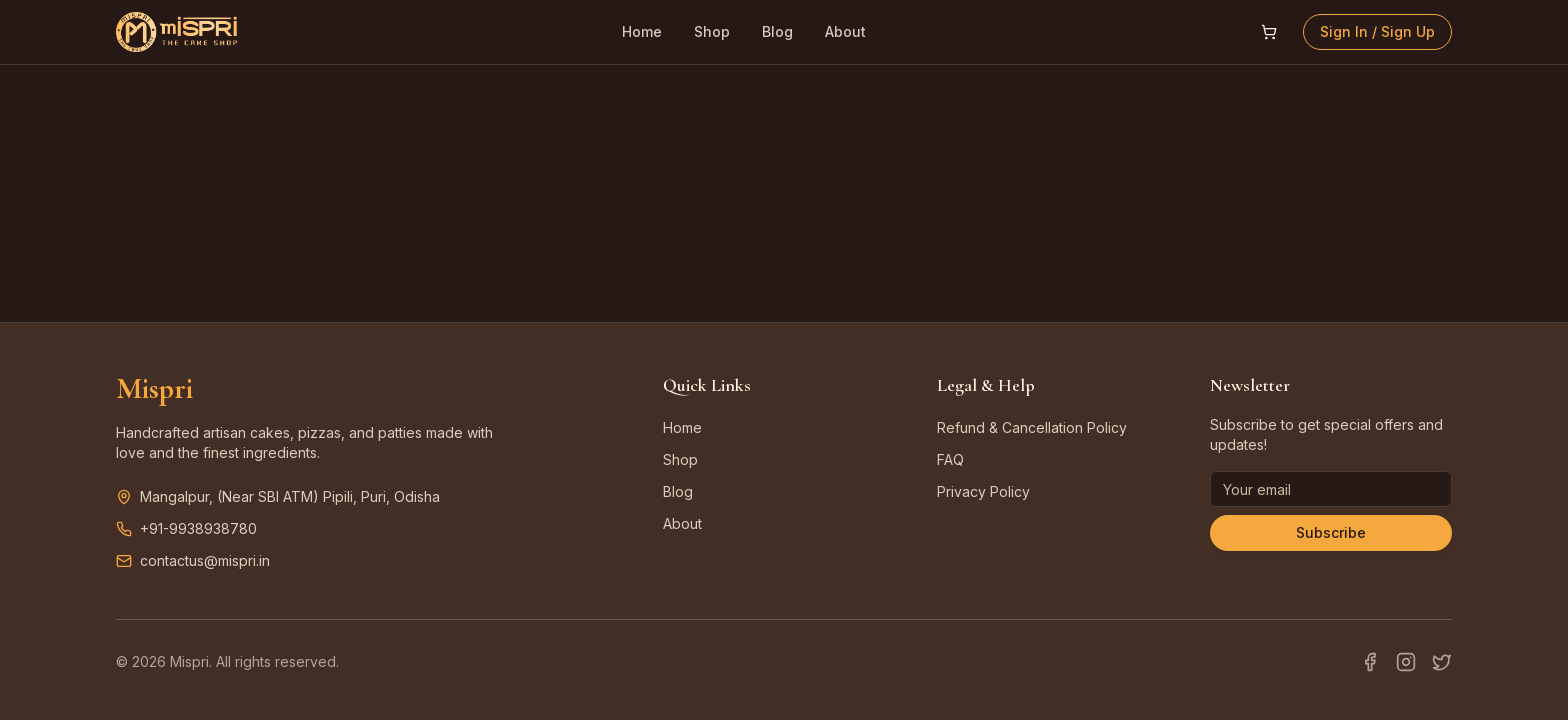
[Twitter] (1442, 662)
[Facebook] (1370, 662)
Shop (712, 31)
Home (642, 31)
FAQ (950, 459)
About (845, 31)
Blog (777, 31)
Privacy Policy (983, 491)
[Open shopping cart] (1269, 32)
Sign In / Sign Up (1377, 31)
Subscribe (1331, 532)
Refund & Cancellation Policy (1032, 427)
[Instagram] (1406, 662)
